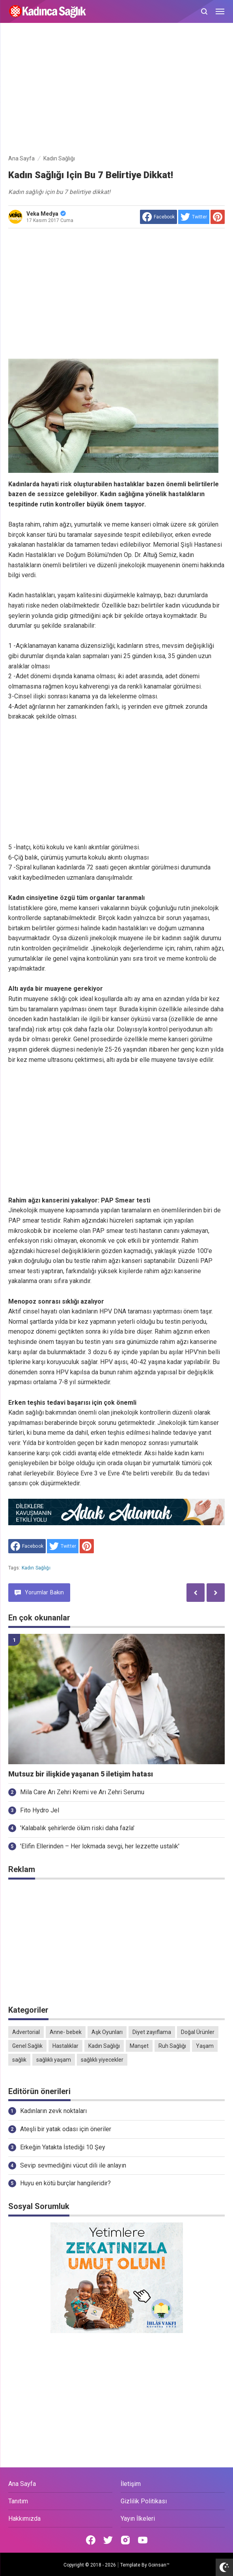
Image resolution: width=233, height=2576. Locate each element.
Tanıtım (18, 2501)
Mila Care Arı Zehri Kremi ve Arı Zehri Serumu (82, 1792)
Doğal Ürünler (197, 2032)
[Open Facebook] (90, 2540)
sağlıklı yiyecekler (102, 2060)
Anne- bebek (66, 2032)
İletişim (131, 2484)
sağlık (19, 2060)
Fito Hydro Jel (39, 1810)
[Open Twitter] (108, 2540)
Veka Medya (46, 214)
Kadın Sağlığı (36, 1568)
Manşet (139, 2046)
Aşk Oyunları (107, 2032)
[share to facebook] (158, 217)
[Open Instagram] (125, 2540)
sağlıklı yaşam (53, 2060)
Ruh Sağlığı (172, 2046)
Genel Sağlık (27, 2046)
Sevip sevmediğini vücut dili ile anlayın (73, 2165)
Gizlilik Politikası (144, 2501)
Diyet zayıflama (151, 2032)
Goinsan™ (159, 2565)
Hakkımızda (24, 2518)
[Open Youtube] (142, 2540)
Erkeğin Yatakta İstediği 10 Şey (62, 2147)
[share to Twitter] (193, 217)
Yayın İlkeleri (138, 2518)
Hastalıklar (65, 2046)
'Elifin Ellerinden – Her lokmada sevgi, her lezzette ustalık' (99, 1846)
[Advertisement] (116, 90)
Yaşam (205, 2046)
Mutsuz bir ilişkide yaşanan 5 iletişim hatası (80, 1774)
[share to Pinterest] (218, 217)
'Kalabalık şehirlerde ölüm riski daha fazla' (77, 1828)
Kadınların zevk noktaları (53, 2111)
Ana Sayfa (22, 2484)
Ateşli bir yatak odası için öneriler (65, 2129)
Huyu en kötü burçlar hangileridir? (65, 2183)
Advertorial (26, 2032)
